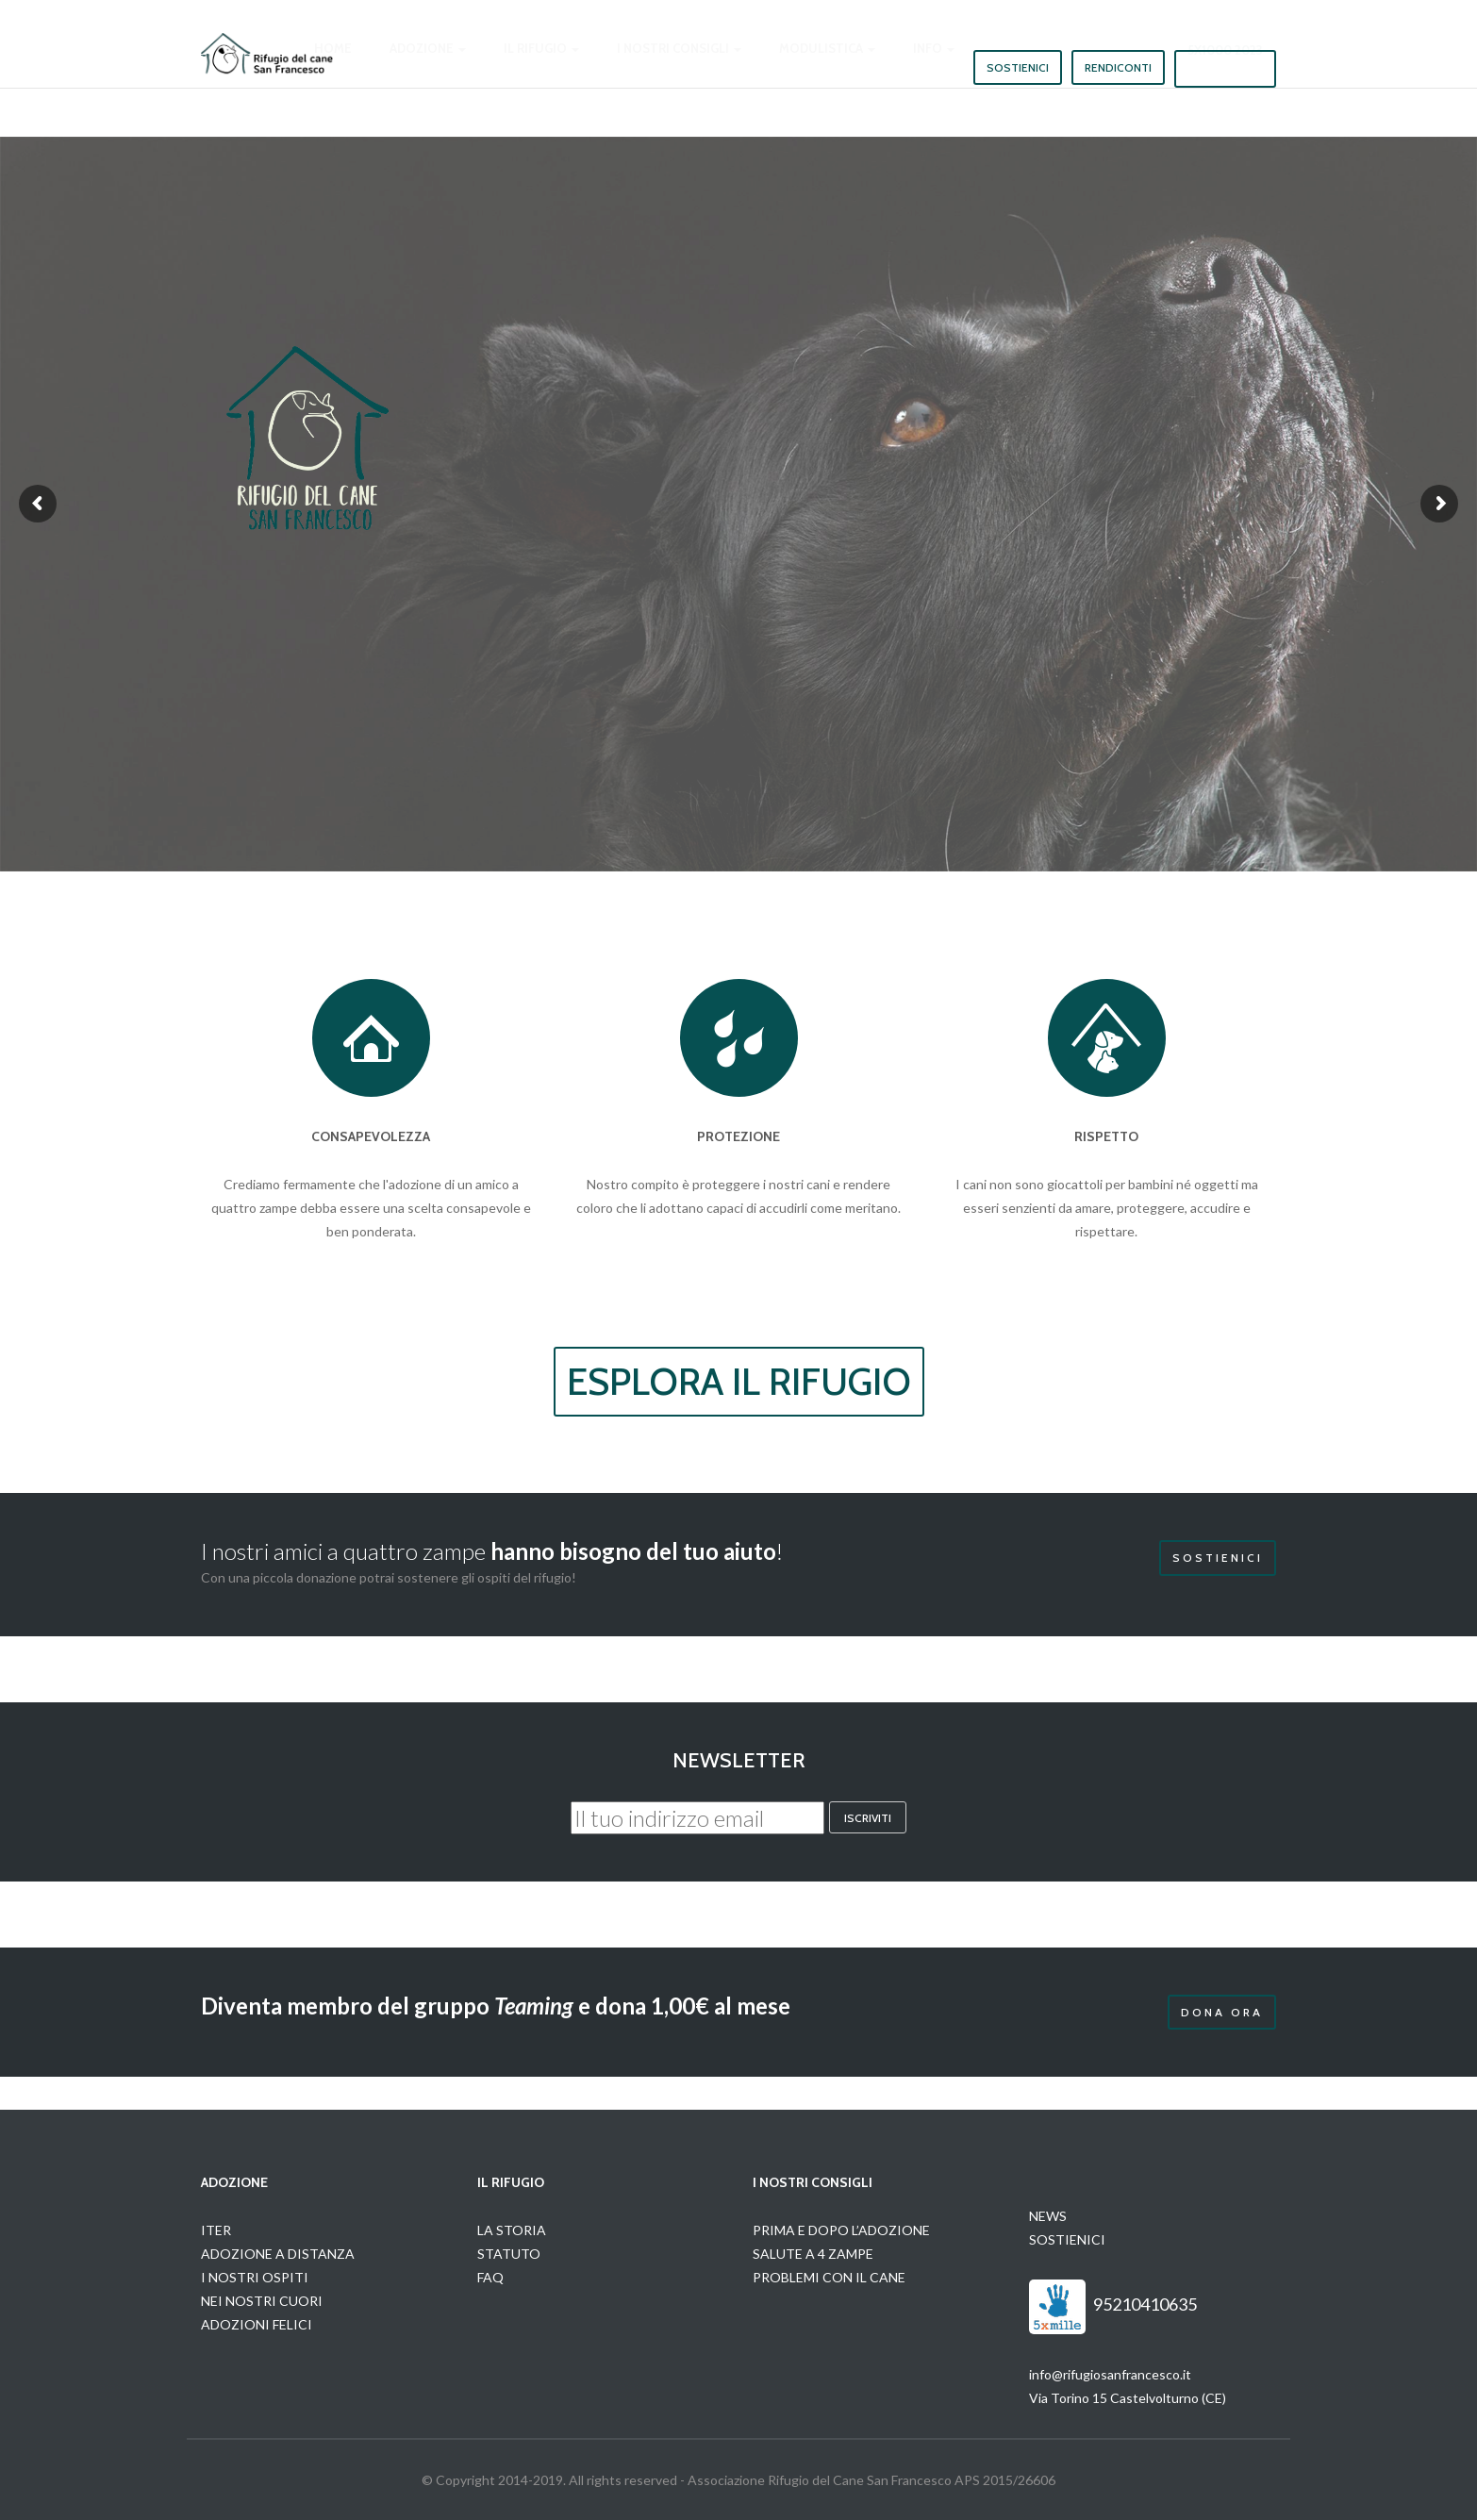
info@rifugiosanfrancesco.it (1110, 2374)
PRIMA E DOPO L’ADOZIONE (841, 2230)
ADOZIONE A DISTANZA (278, 2254)
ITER (216, 2230)
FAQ (490, 2277)
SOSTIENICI (1067, 2239)
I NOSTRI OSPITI (254, 2277)
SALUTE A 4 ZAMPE (813, 2254)
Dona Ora (1222, 2012)
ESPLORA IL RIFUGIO (739, 1381)
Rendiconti (1118, 67)
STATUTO (508, 2254)
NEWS (1048, 2216)
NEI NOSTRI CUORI (262, 2301)
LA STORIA (511, 2230)
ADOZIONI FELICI (256, 2324)
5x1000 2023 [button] (1225, 67)
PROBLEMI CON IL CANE (829, 2277)
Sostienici (1018, 67)
